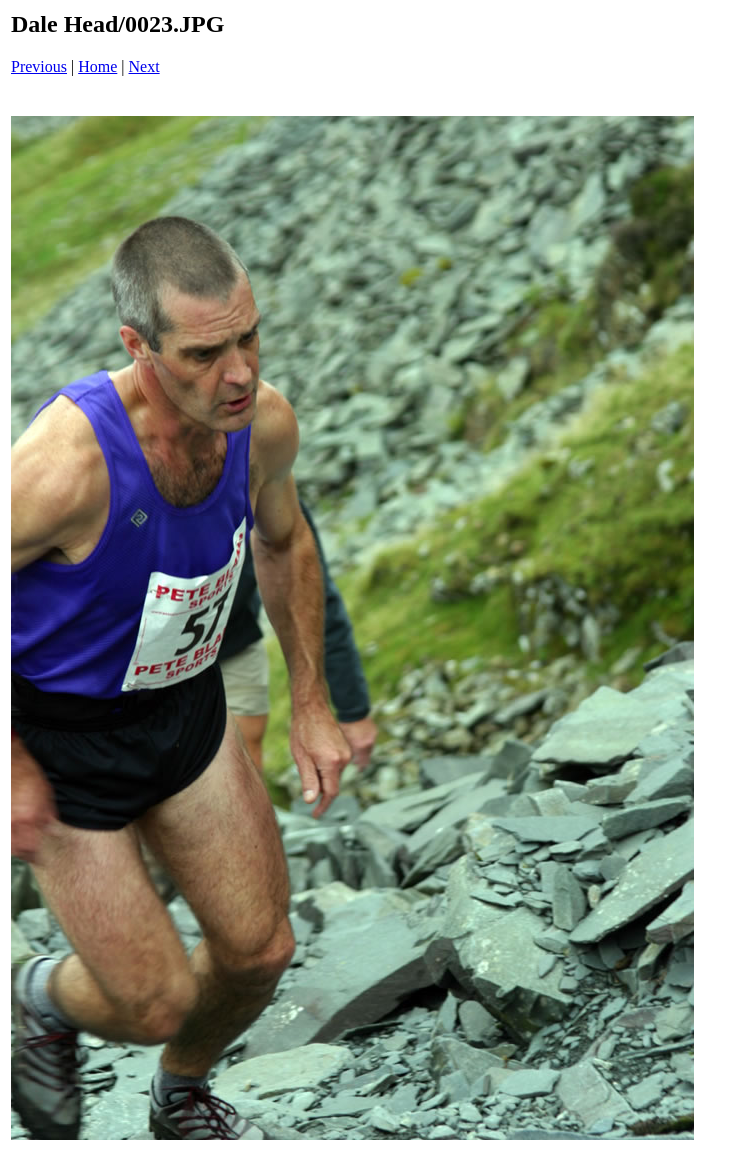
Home (97, 66)
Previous (39, 66)
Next (144, 66)
